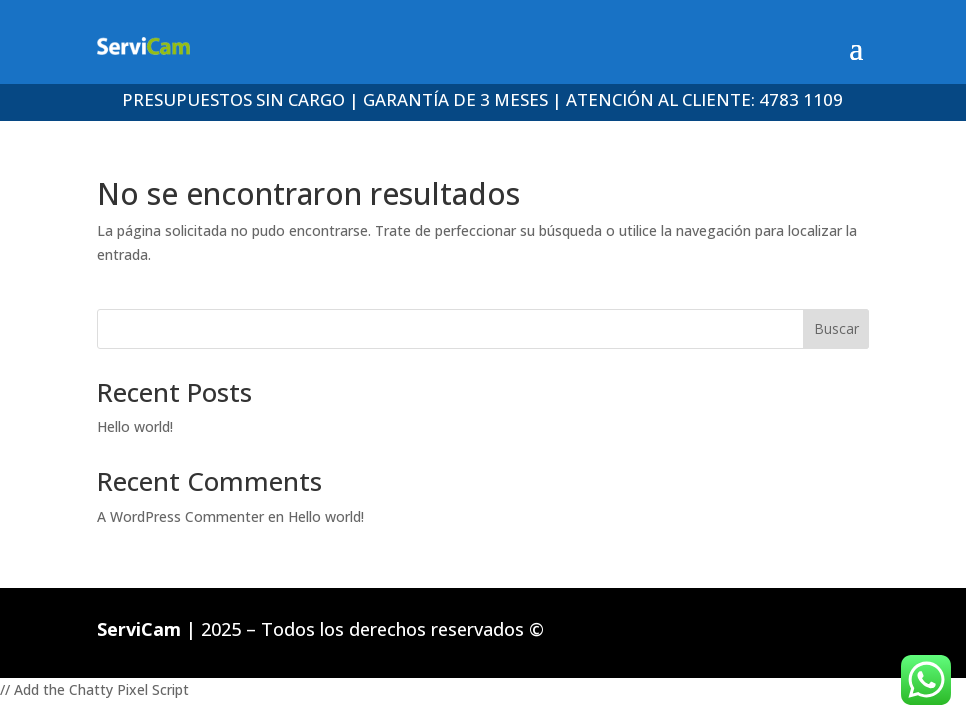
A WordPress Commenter (180, 516)
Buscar (836, 328)
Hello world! (135, 426)
